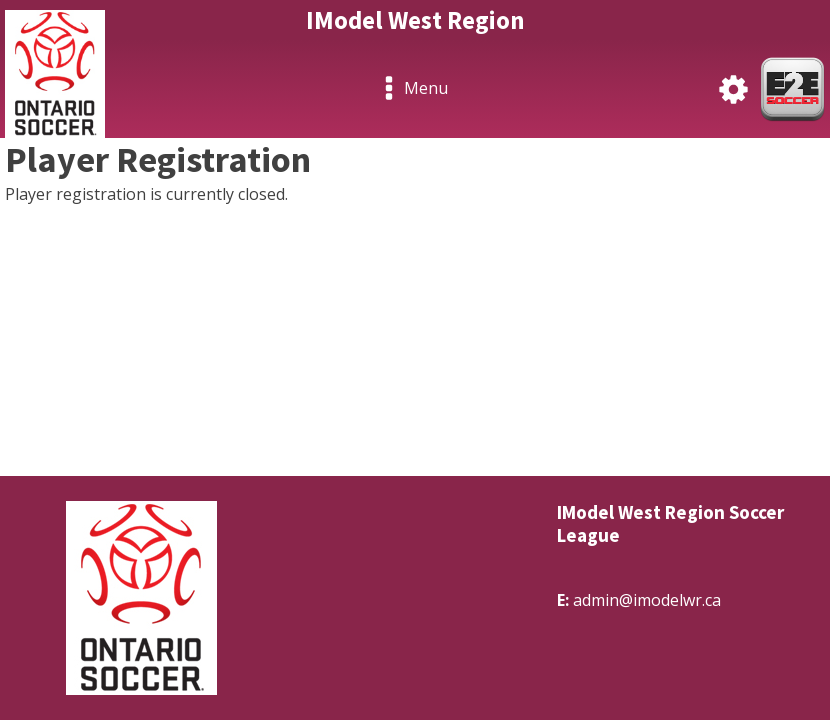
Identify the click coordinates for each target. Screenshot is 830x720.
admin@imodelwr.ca (647, 600)
